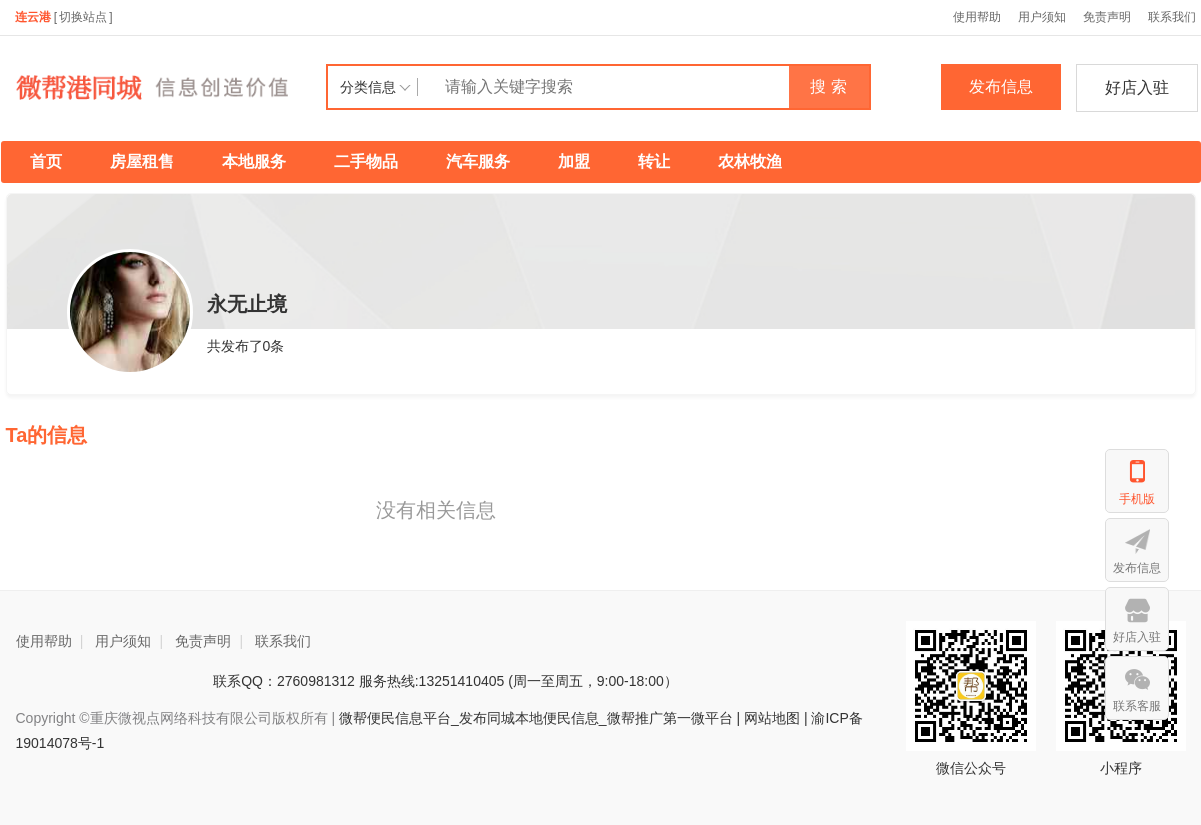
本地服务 (254, 161)
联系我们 (283, 641)
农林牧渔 (750, 161)
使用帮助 (977, 17)
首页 (46, 161)
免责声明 (1107, 17)
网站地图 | (776, 718)
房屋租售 (142, 161)
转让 (654, 161)
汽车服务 (478, 161)
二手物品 (366, 161)
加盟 (574, 161)
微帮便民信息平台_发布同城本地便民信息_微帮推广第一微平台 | (537, 718)
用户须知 (1042, 17)
